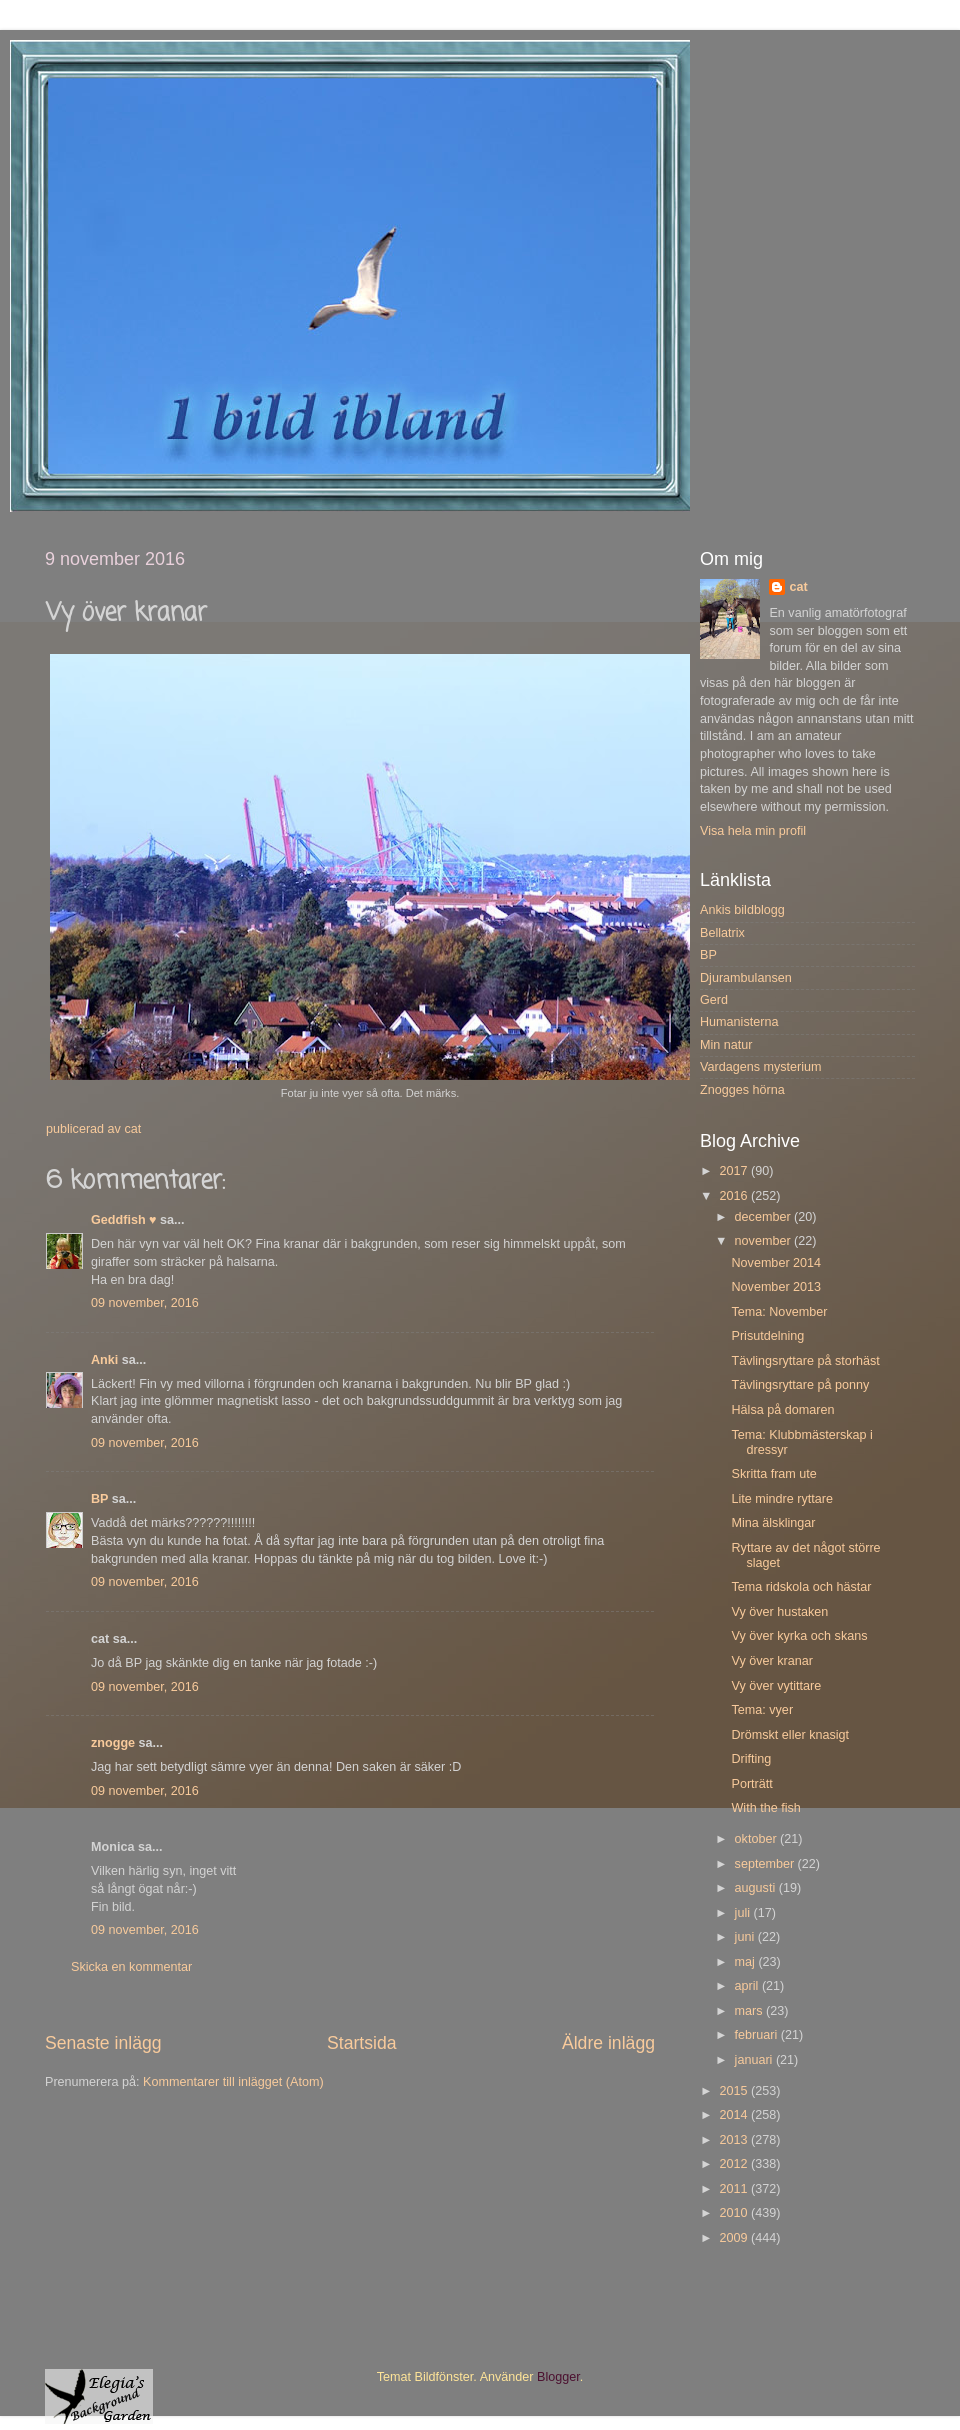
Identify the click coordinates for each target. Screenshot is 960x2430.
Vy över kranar (771, 1661)
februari (758, 2035)
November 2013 (776, 1287)
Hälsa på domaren (782, 1410)
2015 (735, 2091)
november (765, 1241)
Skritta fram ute (773, 1474)
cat (798, 587)
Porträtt (751, 1784)
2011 (735, 2189)
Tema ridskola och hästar (801, 1587)
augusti (757, 1888)
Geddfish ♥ (124, 1220)
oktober (758, 1839)
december (765, 1217)
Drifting (751, 1759)
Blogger (558, 2377)
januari (755, 2060)
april (748, 1986)
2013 (735, 2140)
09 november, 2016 (145, 1303)
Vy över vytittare (776, 1686)
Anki (104, 1360)
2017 (735, 1171)
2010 (735, 2213)
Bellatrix (722, 933)
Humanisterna (739, 1022)
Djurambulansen (746, 978)
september (766, 1864)
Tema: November (779, 1312)
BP (99, 1499)
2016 (735, 1196)
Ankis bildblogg (742, 910)
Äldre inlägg (608, 2043)
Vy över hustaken (779, 1612)
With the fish (765, 1808)
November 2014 (776, 1263)
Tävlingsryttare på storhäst (805, 1361)
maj (747, 1962)
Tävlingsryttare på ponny (800, 1385)
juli (744, 1913)
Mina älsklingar (773, 1523)
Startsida (362, 2043)
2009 (735, 2238)
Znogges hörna (742, 1090)
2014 (735, 2115)
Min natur (726, 1045)
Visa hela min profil (753, 831)
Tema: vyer (762, 1710)
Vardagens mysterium (761, 1067)
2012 (735, 2164)
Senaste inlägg (103, 2043)
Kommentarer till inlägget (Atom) (233, 2082)
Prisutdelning (767, 1336)
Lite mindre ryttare (782, 1499)
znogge (113, 1743)
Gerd (714, 1000)
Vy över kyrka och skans (799, 1636)
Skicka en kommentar (131, 1967)
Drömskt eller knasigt (790, 1735)
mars (750, 2011)
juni (746, 1937)
